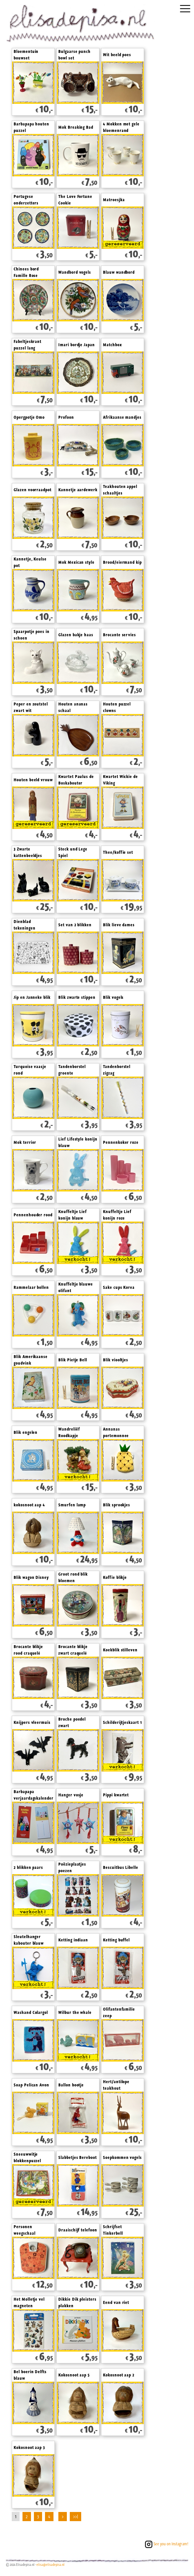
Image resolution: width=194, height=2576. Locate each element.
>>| (75, 2516)
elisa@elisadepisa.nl (51, 2565)
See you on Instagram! (166, 2543)
